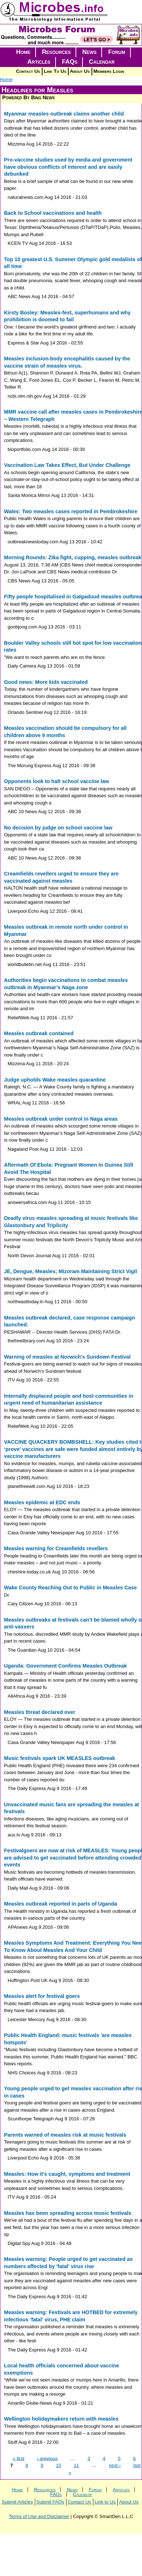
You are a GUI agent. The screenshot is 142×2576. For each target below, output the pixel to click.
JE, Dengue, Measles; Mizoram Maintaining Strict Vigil (70, 1271)
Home (23, 52)
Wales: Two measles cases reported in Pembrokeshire (70, 511)
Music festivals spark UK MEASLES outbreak (59, 1758)
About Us (80, 71)
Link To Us (55, 71)
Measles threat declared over (39, 1712)
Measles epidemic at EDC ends (42, 1502)
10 (58, 2465)
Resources (56, 52)
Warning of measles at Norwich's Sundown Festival (67, 1357)
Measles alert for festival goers (42, 1996)
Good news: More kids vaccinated (46, 682)
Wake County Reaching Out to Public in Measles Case (70, 1587)
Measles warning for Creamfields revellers (56, 1548)
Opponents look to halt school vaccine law (56, 781)
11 (76, 2465)
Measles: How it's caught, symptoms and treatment (67, 2174)
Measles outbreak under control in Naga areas (61, 1119)
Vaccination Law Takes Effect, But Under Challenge (67, 465)
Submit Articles (17, 2502)
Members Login (108, 71)
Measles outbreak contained (38, 1033)
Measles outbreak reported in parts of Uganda (60, 1904)
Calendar (102, 61)
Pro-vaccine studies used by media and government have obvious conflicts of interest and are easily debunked (68, 167)
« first (18, 2458)
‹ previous (47, 2458)
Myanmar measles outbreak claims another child (64, 114)
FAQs (69, 61)
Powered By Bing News (28, 97)
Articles (38, 61)
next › (115, 2465)
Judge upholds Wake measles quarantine (55, 1080)
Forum (116, 52)
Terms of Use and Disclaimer (39, 2516)
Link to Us (104, 2502)
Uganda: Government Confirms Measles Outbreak (65, 1666)
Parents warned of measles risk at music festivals (65, 2135)
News (89, 52)
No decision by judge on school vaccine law (58, 828)
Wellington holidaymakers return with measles (61, 2419)
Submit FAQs (50, 2502)
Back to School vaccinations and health (53, 213)
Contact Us (28, 71)
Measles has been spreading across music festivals (67, 2213)
